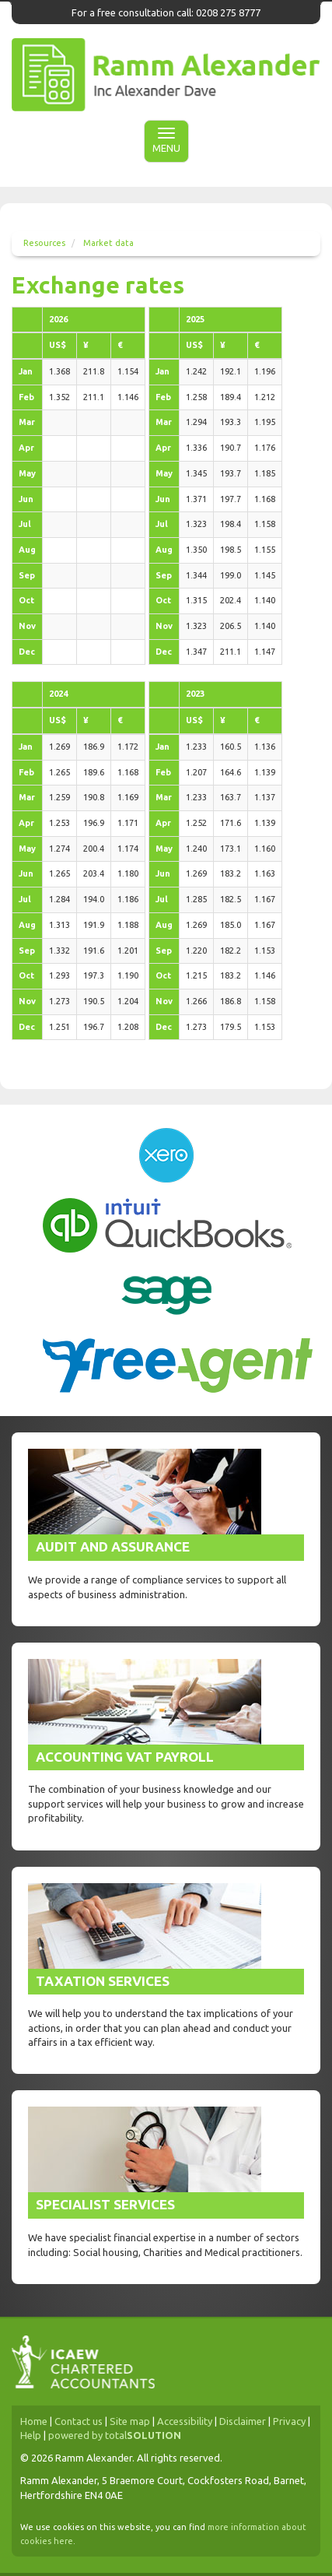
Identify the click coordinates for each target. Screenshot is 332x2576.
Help (30, 2435)
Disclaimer (242, 2421)
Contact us (78, 2421)
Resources (44, 243)
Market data (108, 243)
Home (33, 2421)
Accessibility (184, 2421)
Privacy (289, 2421)
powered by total (114, 2435)
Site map (130, 2421)
